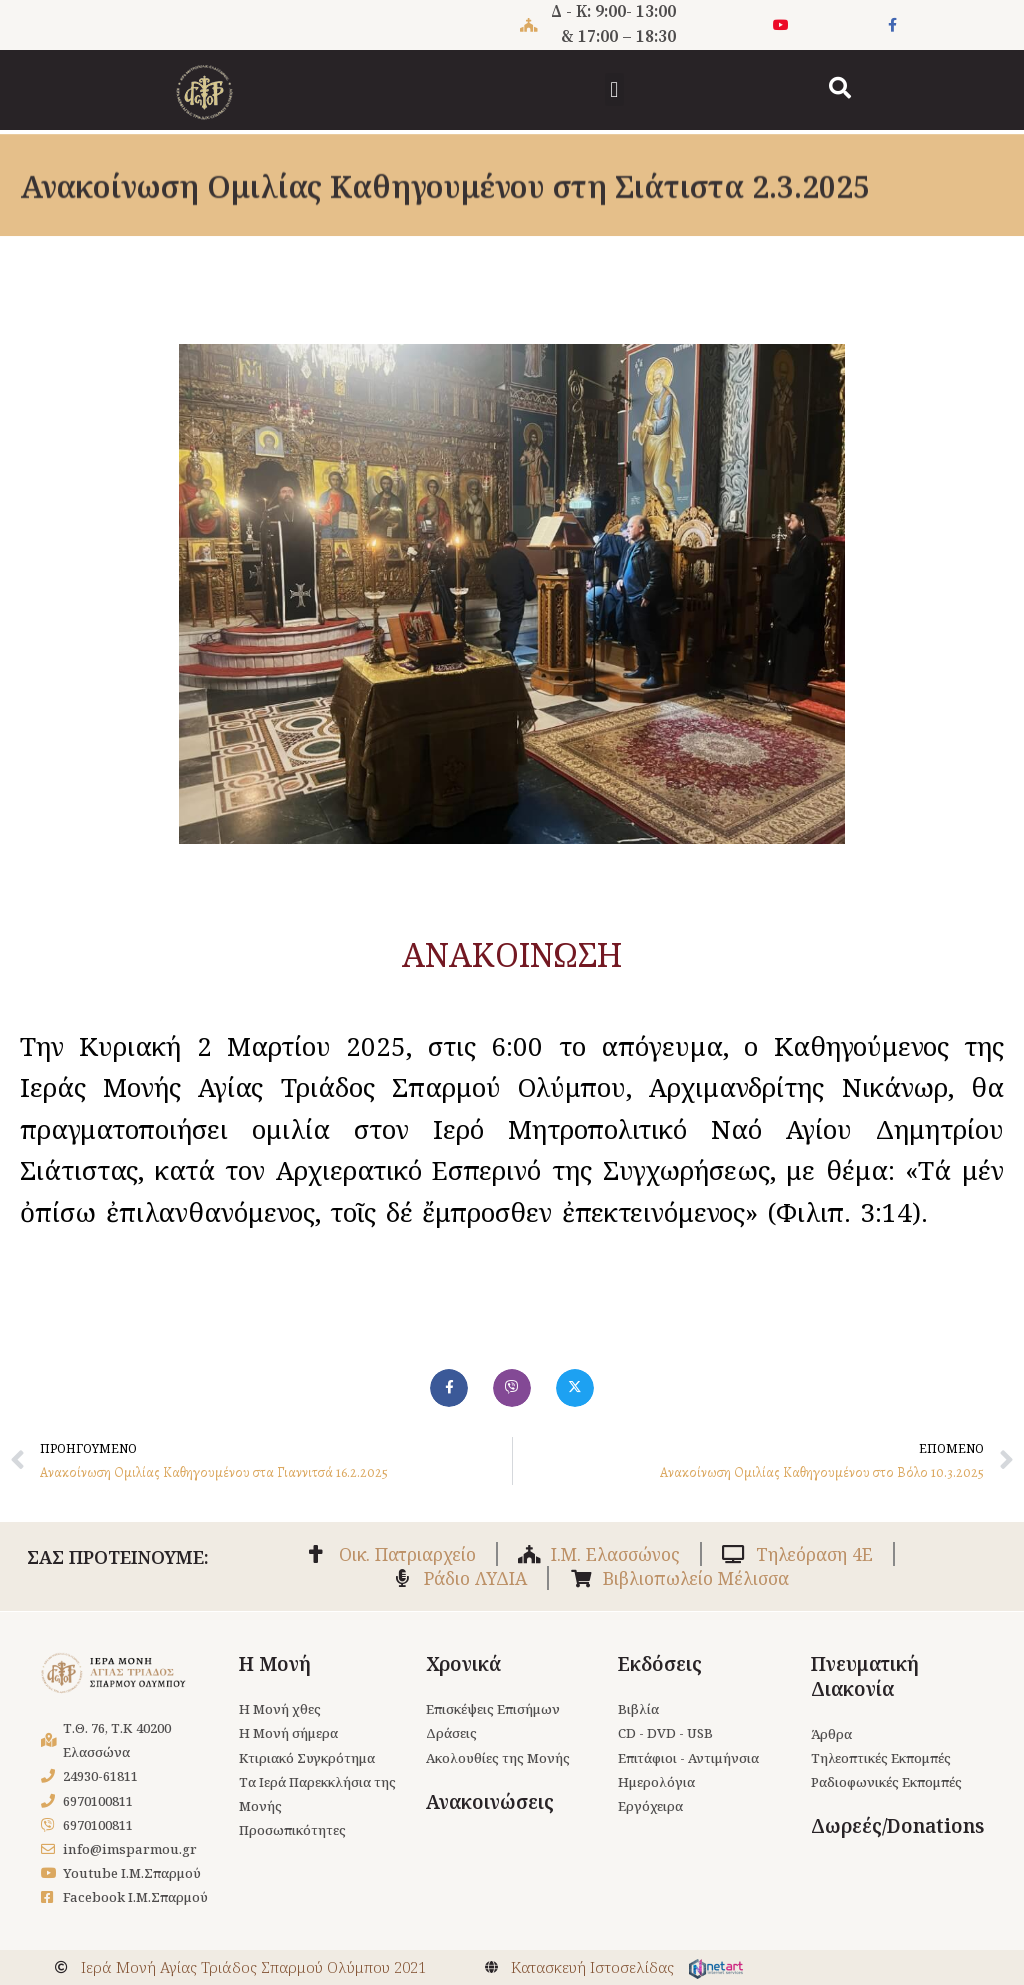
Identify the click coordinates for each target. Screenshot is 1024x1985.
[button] (614, 89)
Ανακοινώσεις (490, 1799)
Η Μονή (275, 1660)
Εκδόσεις (660, 1660)
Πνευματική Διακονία (865, 1672)
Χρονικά (463, 1660)
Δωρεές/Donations (897, 1824)
